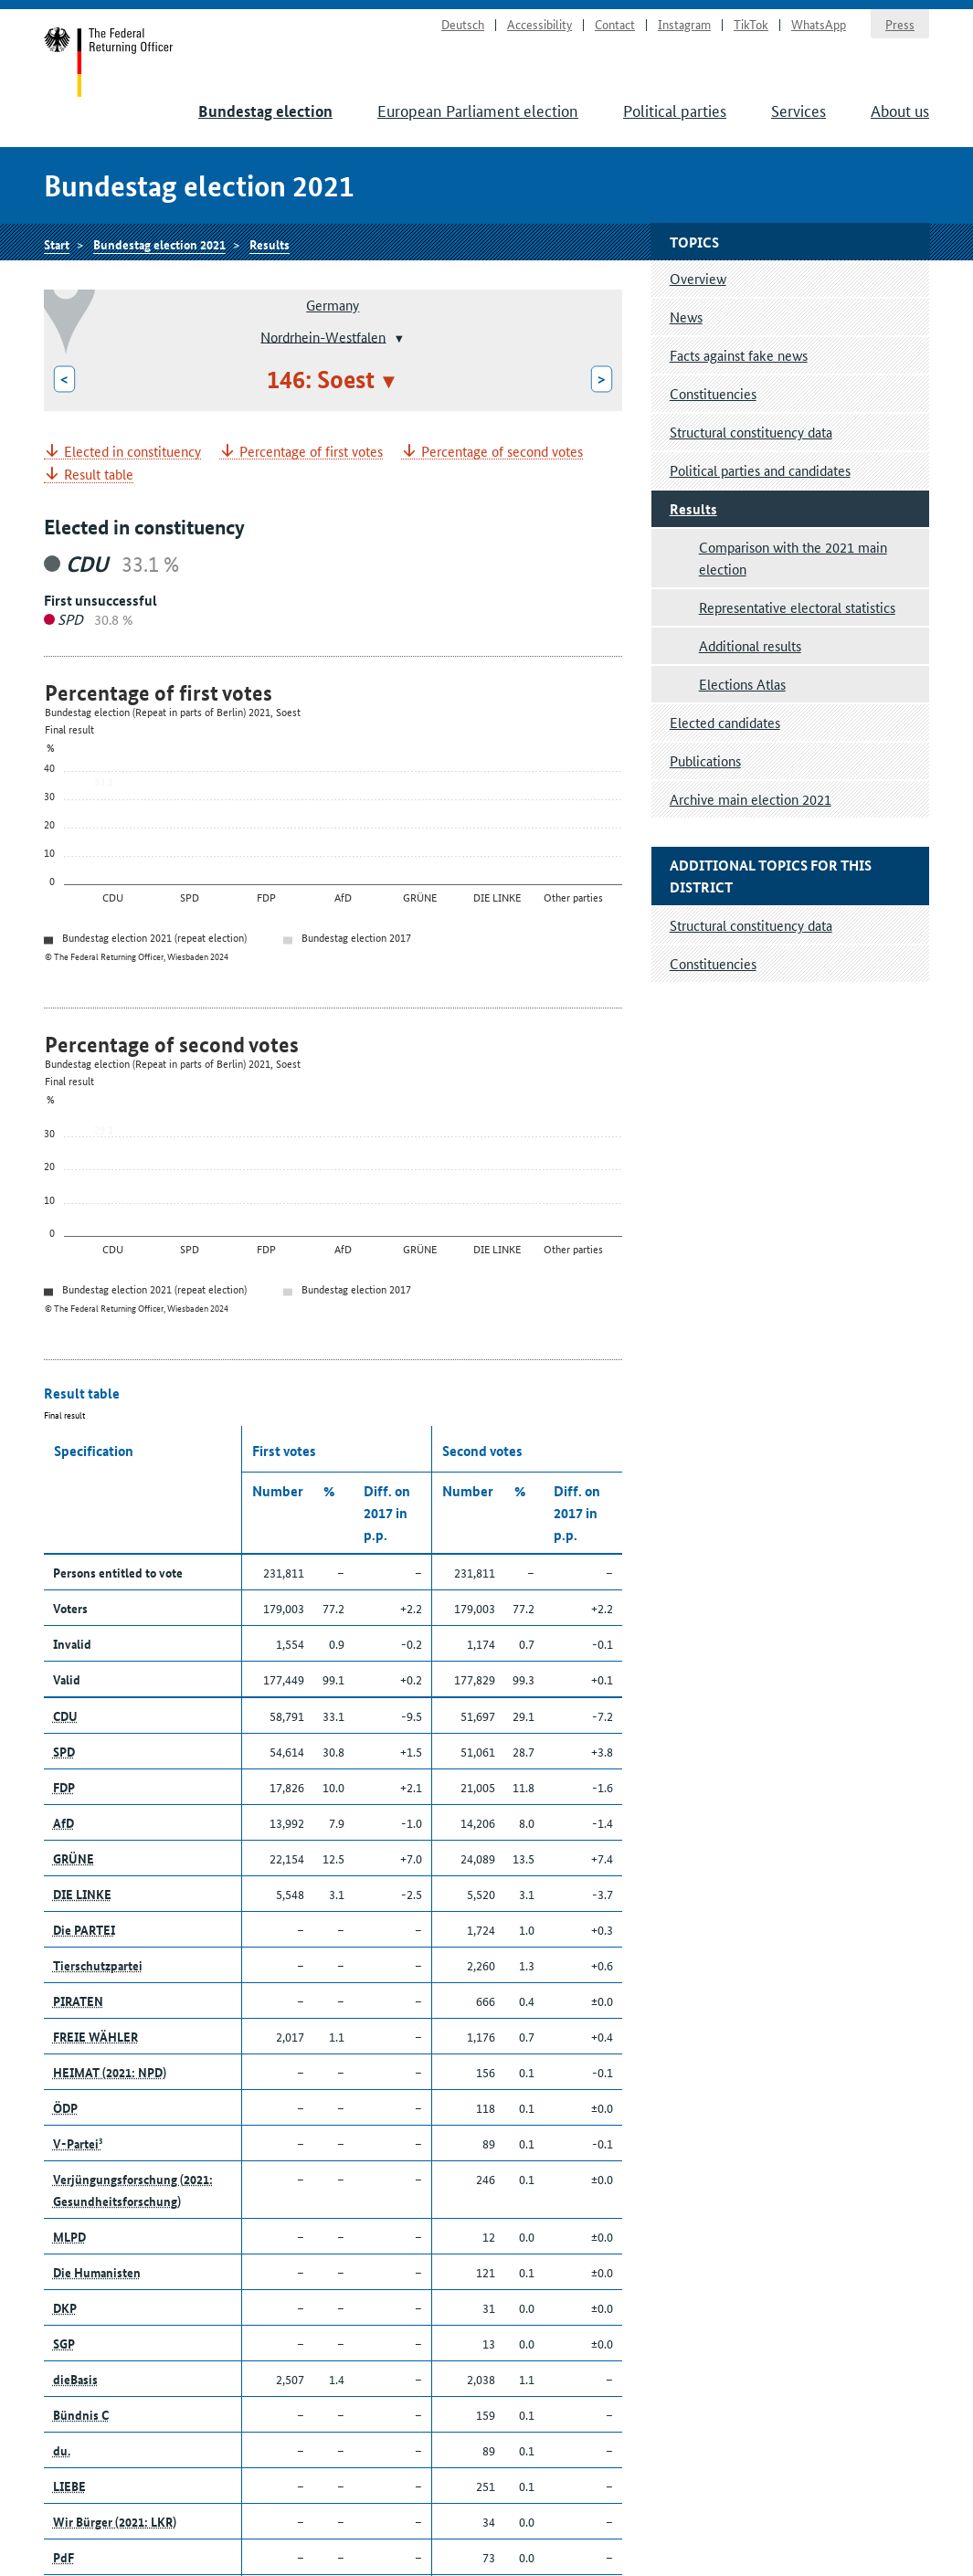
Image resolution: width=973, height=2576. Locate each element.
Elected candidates (725, 722)
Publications (705, 760)
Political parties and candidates (760, 470)
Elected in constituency (132, 451)
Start (109, 62)
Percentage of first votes (311, 451)
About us (900, 110)
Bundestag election (265, 110)
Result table (98, 474)
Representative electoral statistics (797, 607)
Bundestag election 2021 (159, 244)
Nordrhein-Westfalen (323, 335)
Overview (698, 278)
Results (269, 244)
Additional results (750, 645)
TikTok (751, 24)
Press (900, 24)
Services (798, 110)
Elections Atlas (742, 683)
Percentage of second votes (502, 451)
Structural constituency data (751, 431)
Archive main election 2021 (750, 798)
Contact (615, 24)
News (686, 316)
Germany (332, 304)
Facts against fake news (739, 354)
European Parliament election (477, 110)
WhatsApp (818, 24)
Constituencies (713, 393)
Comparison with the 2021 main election (793, 557)
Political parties (674, 110)
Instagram (684, 24)
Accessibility (539, 24)
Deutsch (462, 24)
